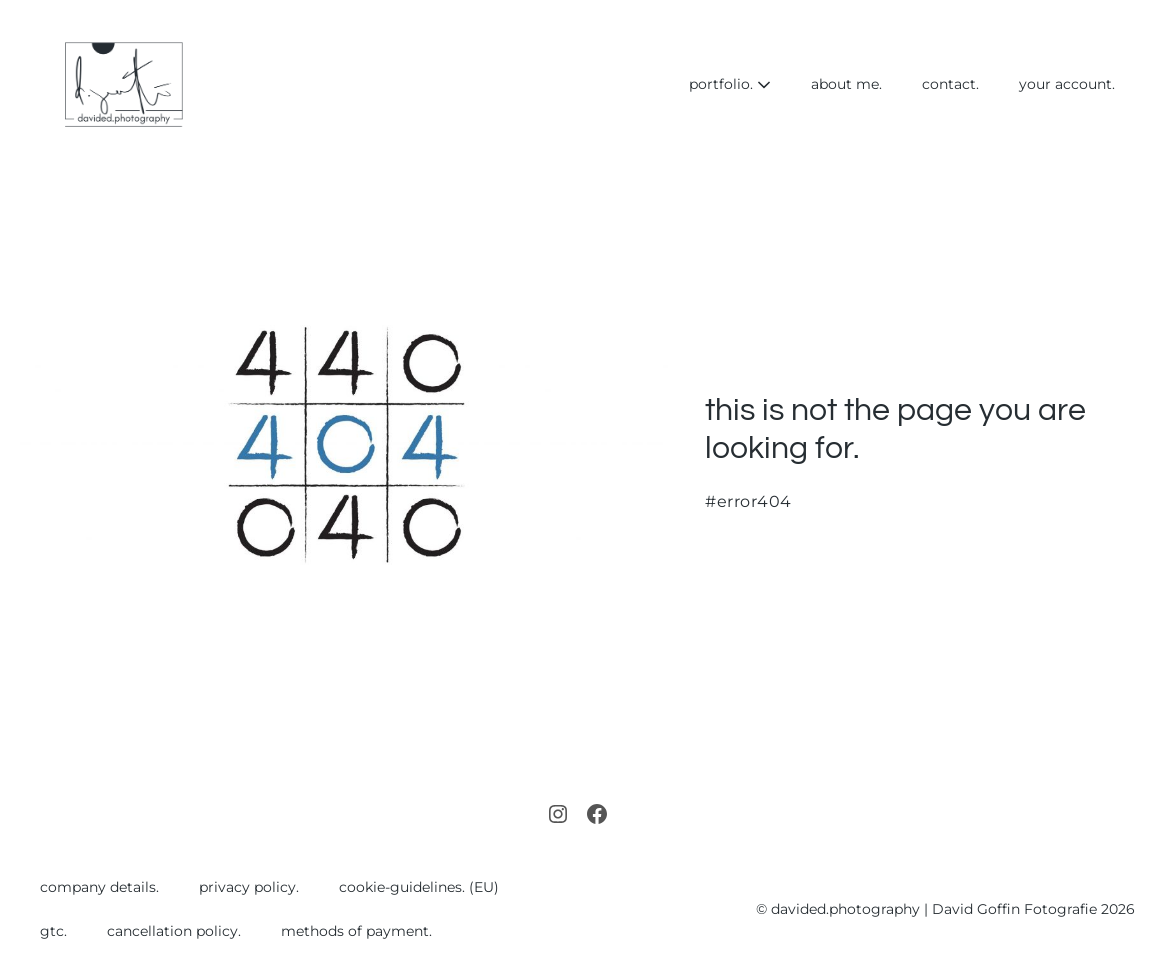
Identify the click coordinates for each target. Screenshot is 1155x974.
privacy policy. (249, 887)
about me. (846, 84)
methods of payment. (356, 931)
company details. (99, 887)
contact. (950, 84)
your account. (1067, 84)
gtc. (53, 931)
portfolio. (730, 84)
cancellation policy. (174, 931)
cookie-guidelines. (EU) (419, 887)
